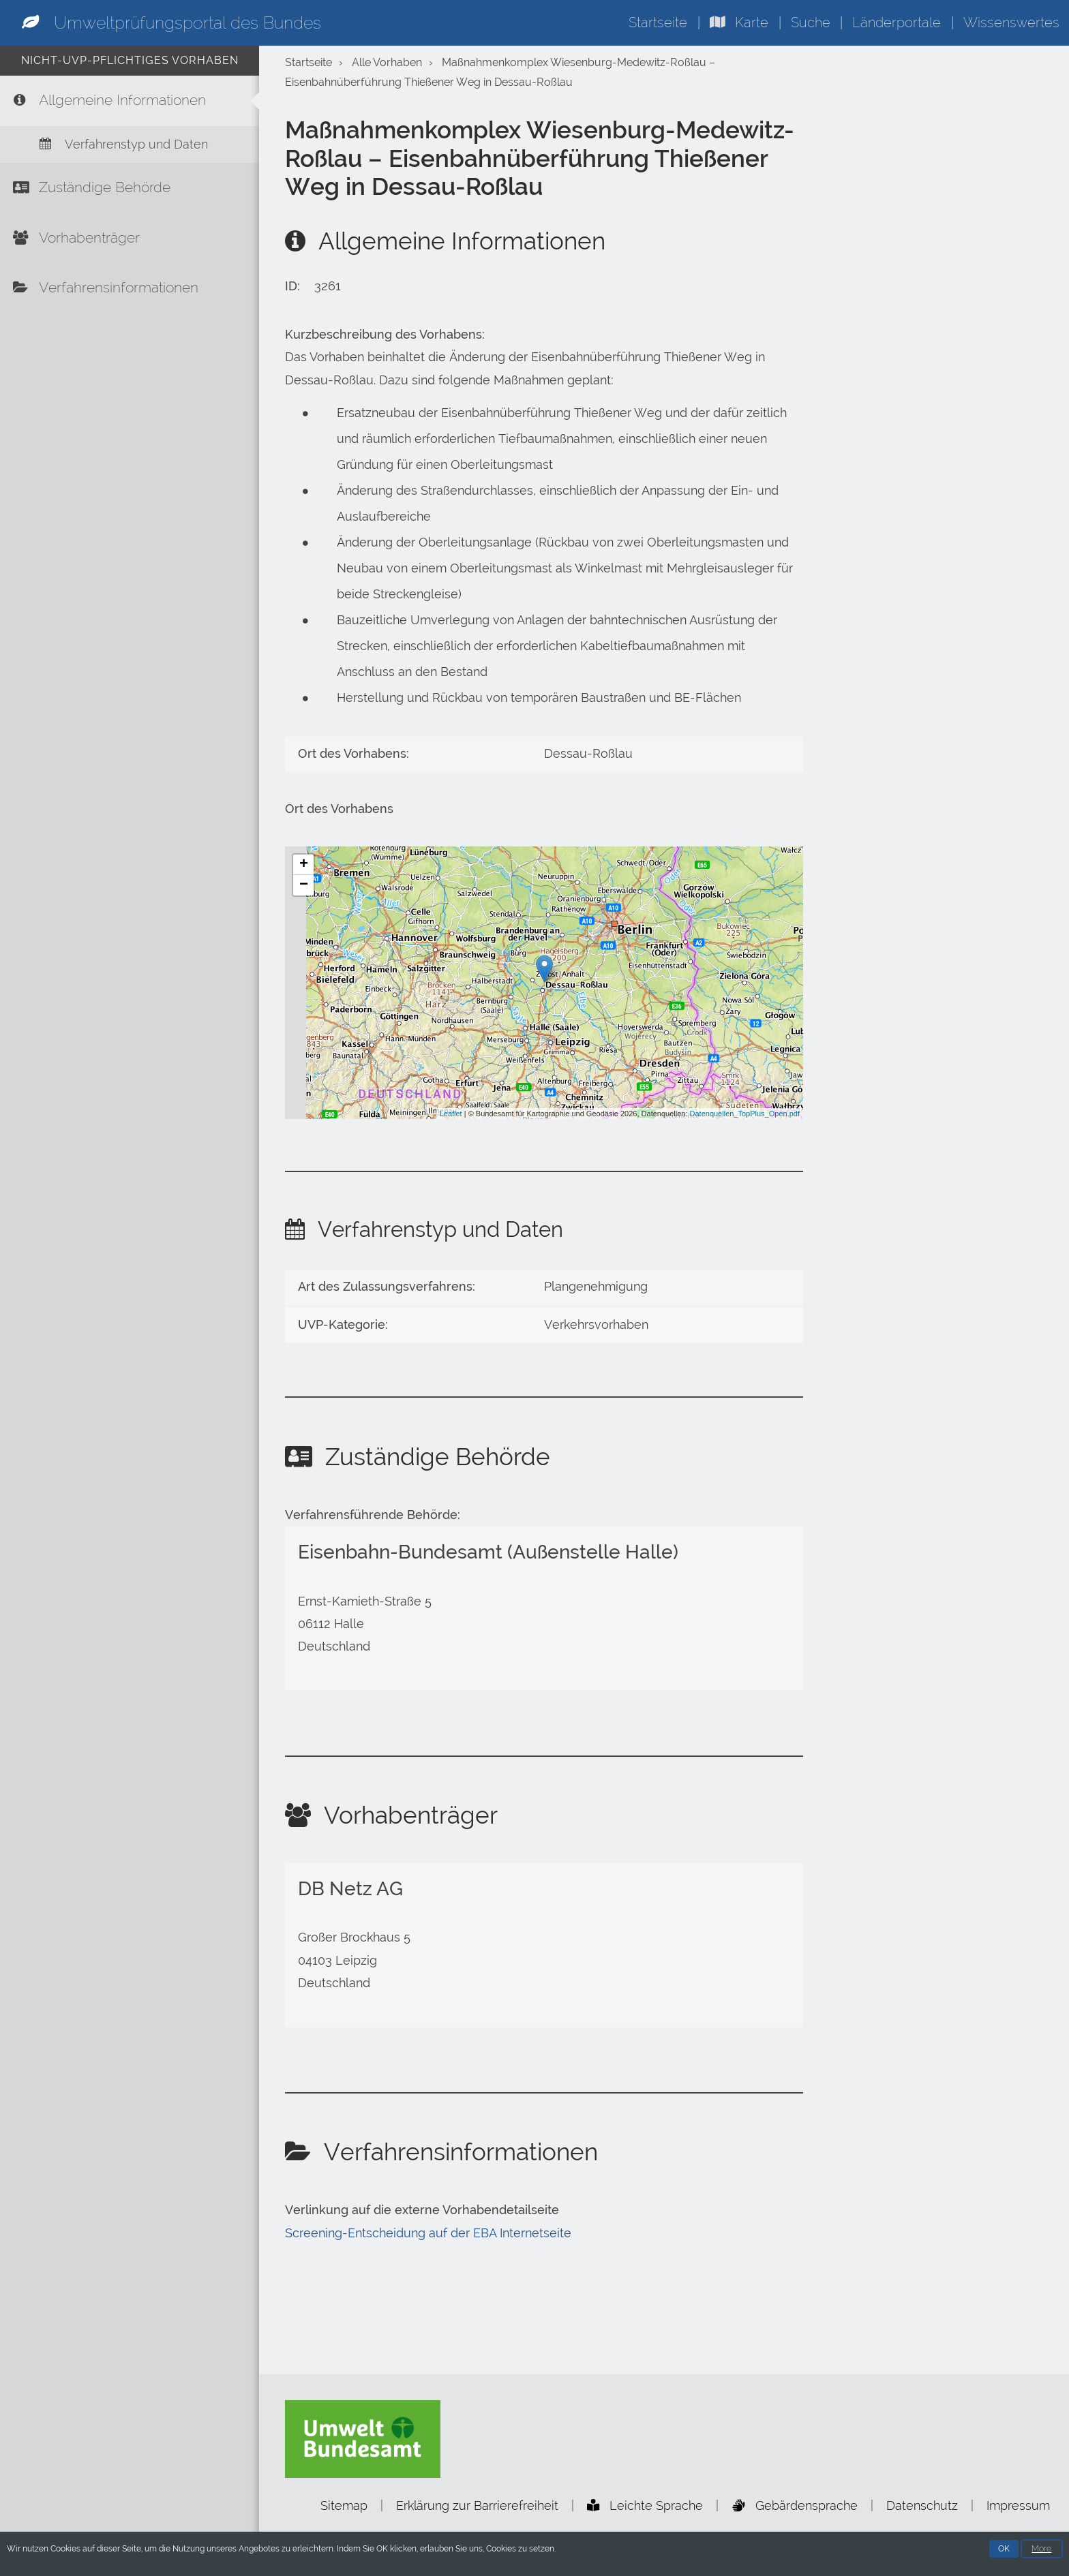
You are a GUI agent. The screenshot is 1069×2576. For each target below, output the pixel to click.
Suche (810, 22)
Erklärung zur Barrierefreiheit (477, 2505)
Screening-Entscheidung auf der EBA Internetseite (428, 2233)
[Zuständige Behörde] (129, 192)
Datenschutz (922, 2505)
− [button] (303, 885)
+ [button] (303, 865)
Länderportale (896, 22)
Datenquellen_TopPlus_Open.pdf (745, 1113)
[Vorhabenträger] (129, 244)
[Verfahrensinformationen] (129, 296)
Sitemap (343, 2505)
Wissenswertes (1011, 22)
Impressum (1018, 2505)
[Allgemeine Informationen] (129, 101)
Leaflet (451, 1113)
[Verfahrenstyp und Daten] (129, 146)
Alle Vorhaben (387, 62)
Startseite (658, 22)
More (1041, 2549)
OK (1004, 2549)
